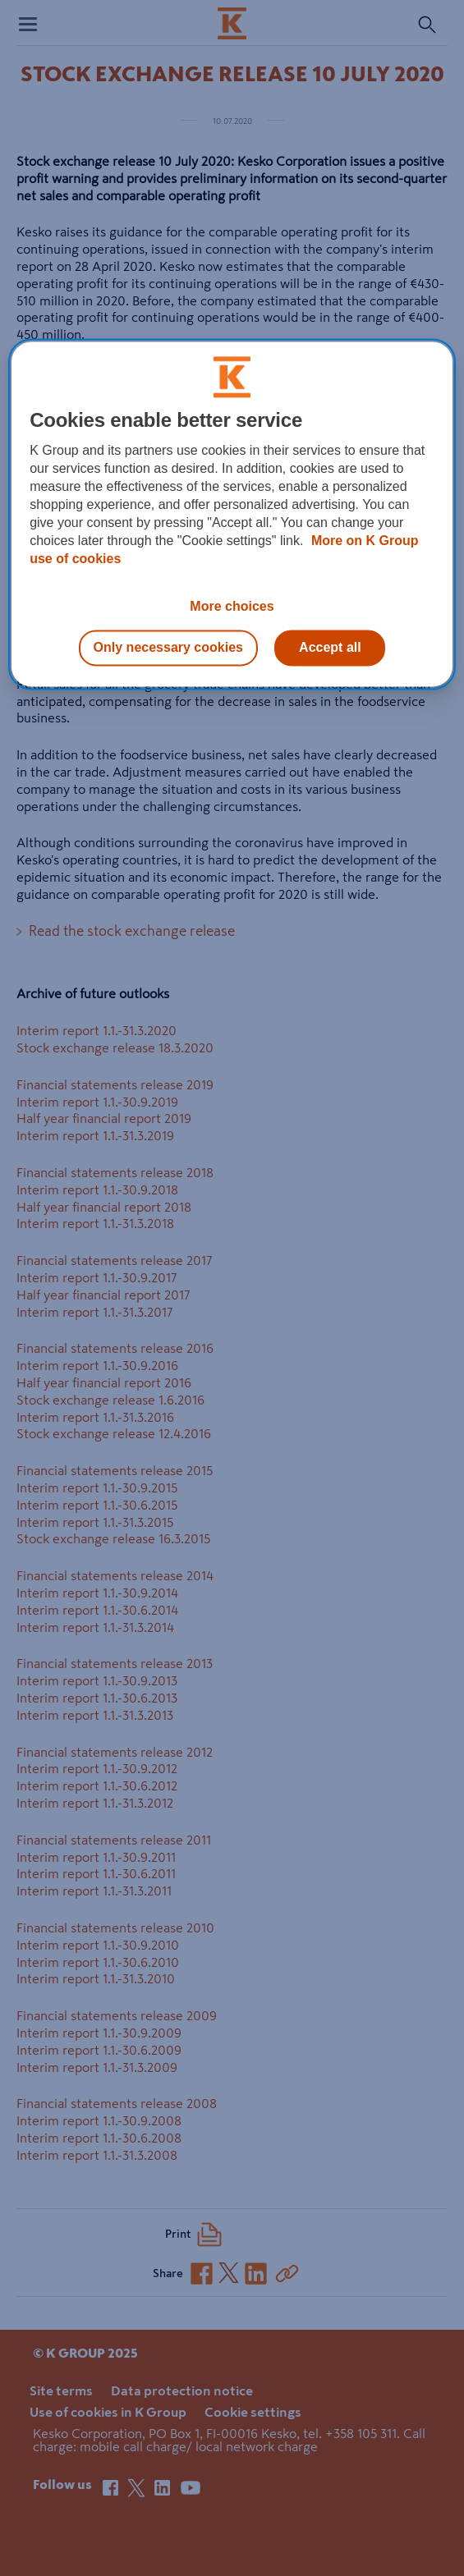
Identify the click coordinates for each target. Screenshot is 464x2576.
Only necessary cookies (168, 647)
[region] (232, 513)
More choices (231, 606)
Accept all (330, 647)
